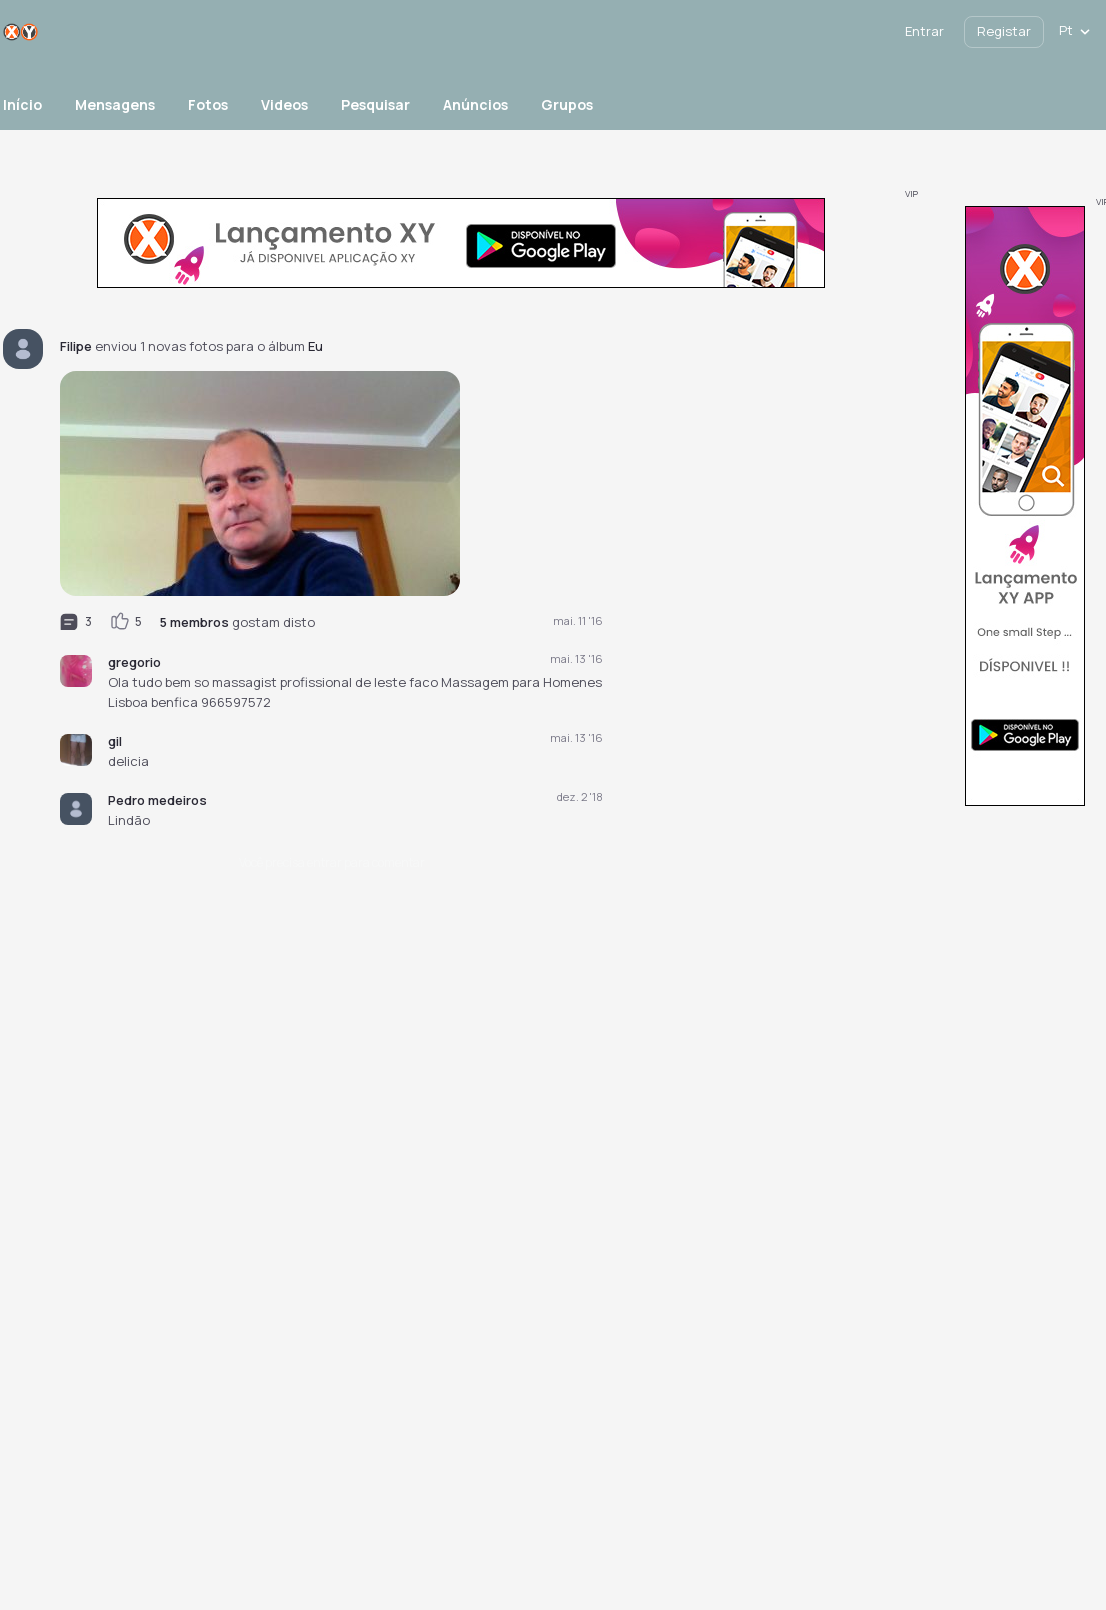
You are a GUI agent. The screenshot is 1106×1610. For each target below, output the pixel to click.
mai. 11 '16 (578, 620)
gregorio (134, 662)
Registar (1004, 31)
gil (115, 741)
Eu (315, 346)
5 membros (194, 622)
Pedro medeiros (157, 800)
